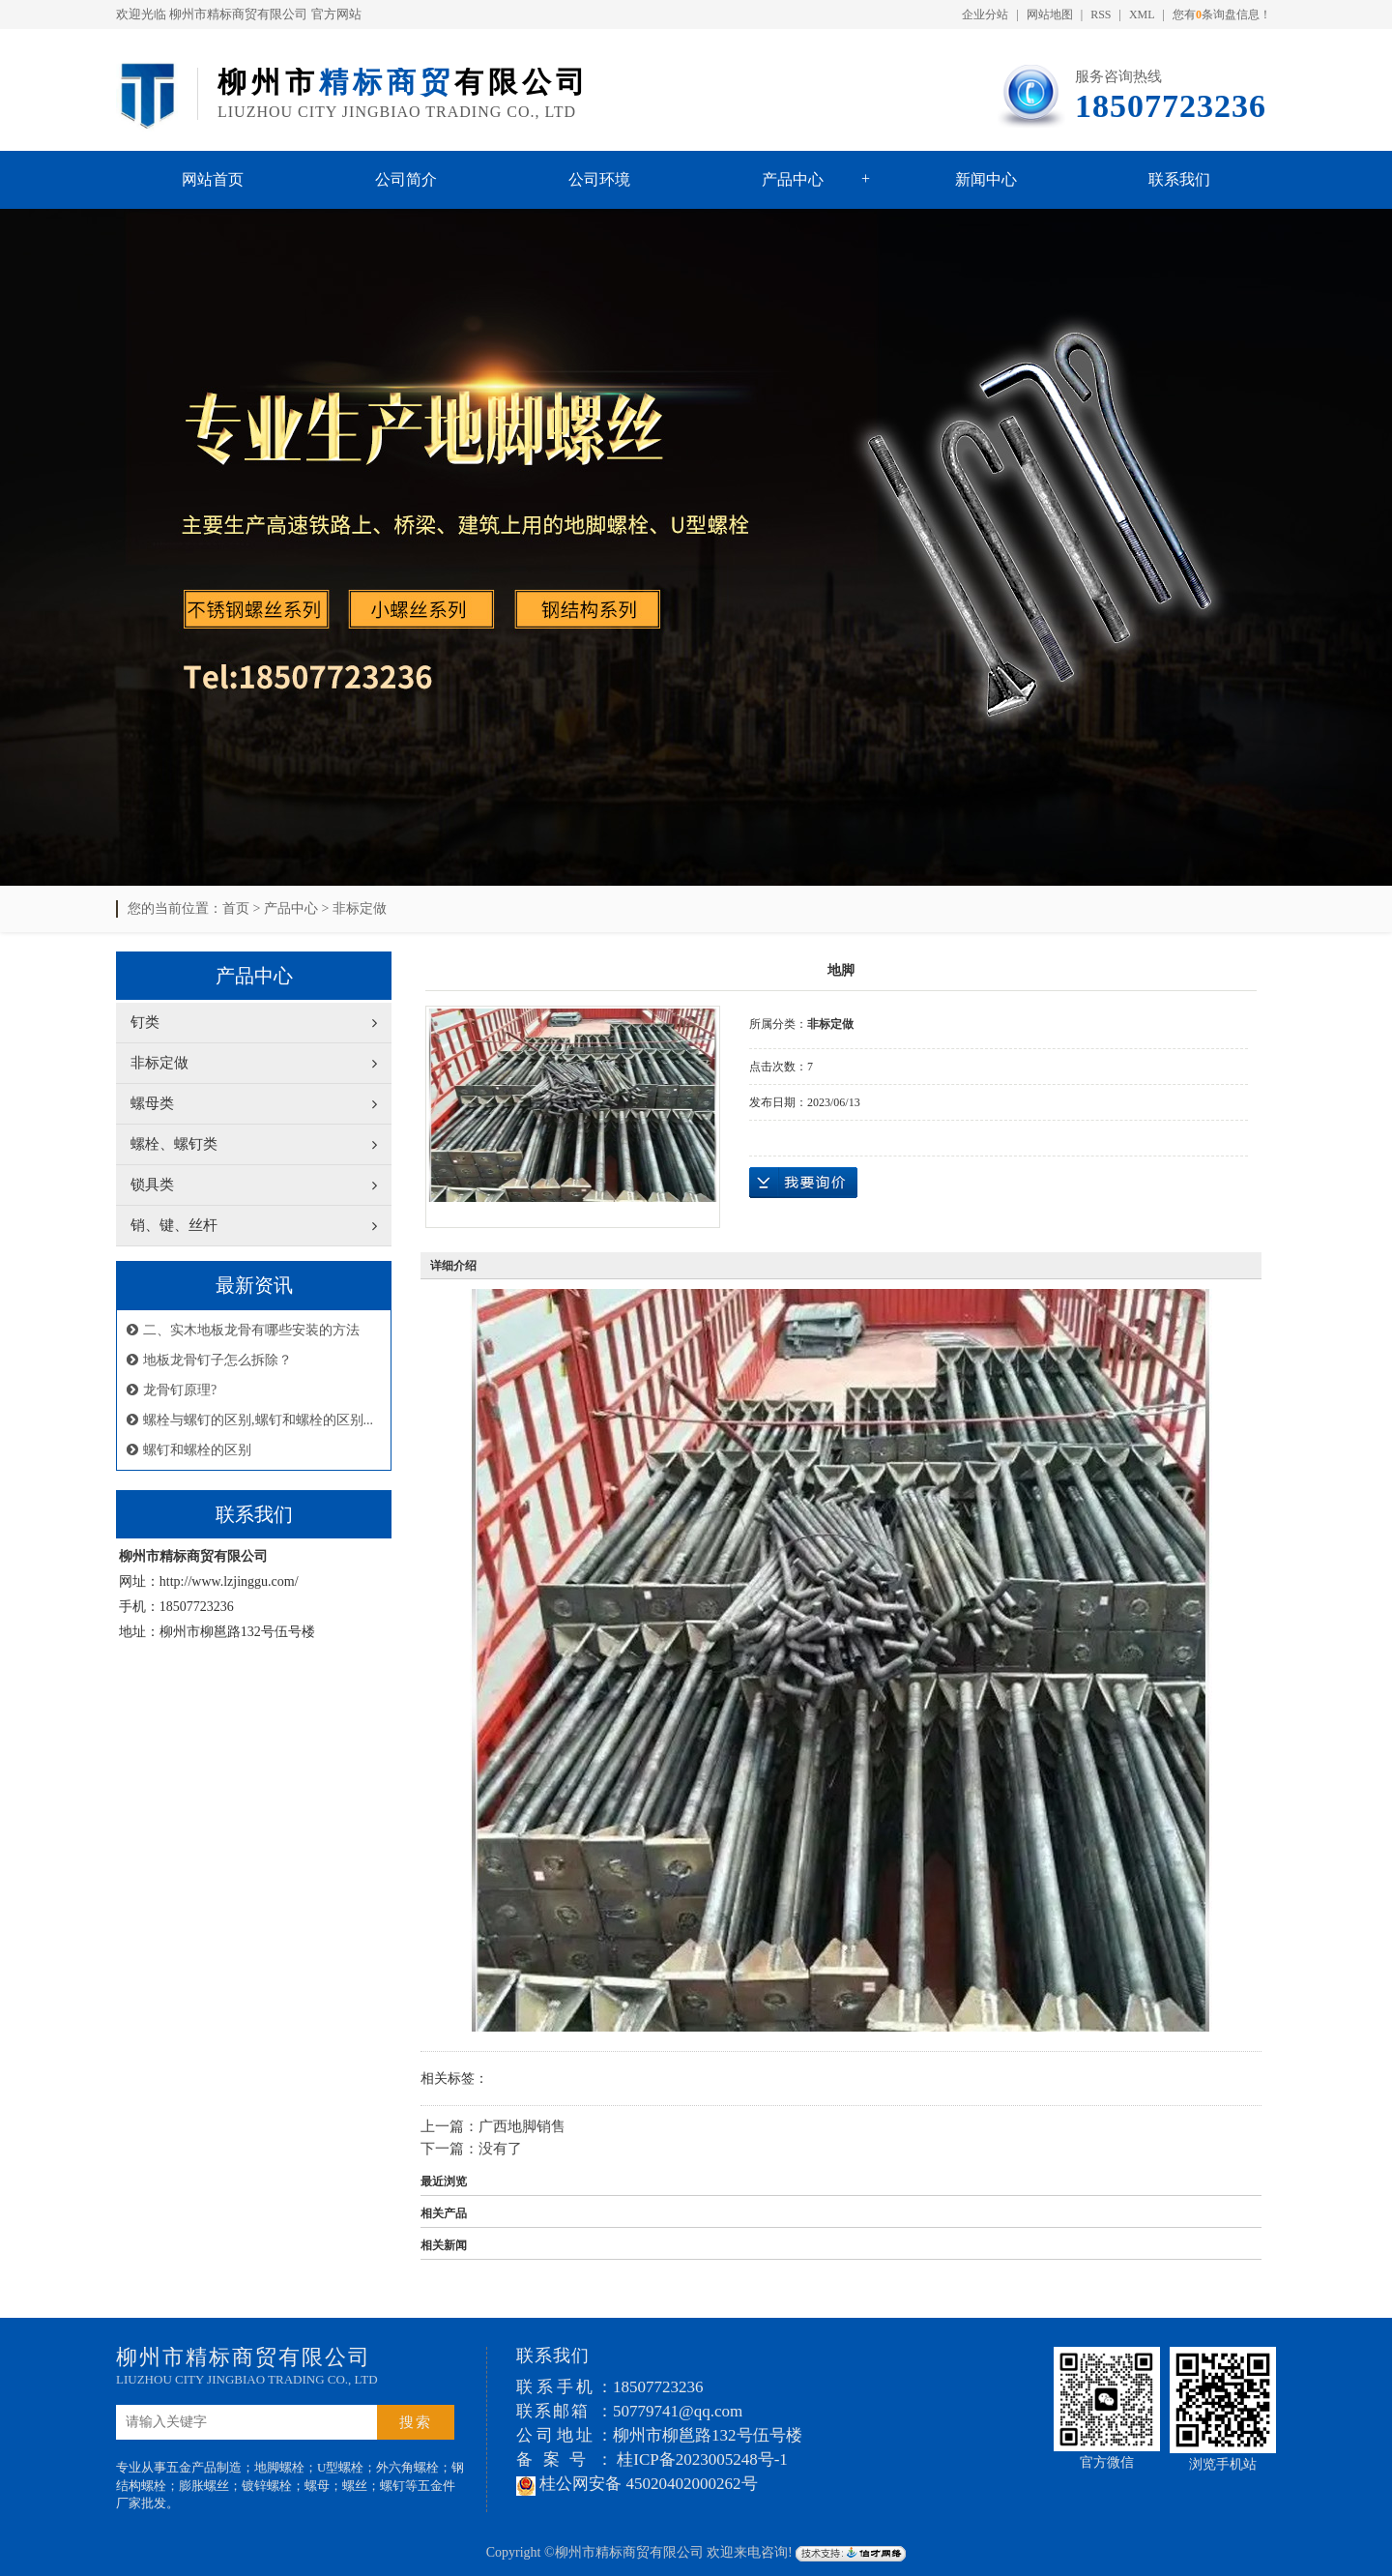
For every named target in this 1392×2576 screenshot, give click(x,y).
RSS (1100, 14)
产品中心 (793, 179)
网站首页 (213, 179)
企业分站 (985, 14)
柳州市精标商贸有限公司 (238, 14)
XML (1142, 14)
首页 (235, 908)
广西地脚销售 (522, 2126)
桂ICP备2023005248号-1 (702, 2459)
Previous (63, 537)
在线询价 (803, 1182)
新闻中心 (986, 179)
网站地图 (1050, 14)
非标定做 (360, 908)
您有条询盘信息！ (1222, 14)
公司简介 (406, 179)
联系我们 (1179, 179)
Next (1329, 537)
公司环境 (599, 179)
